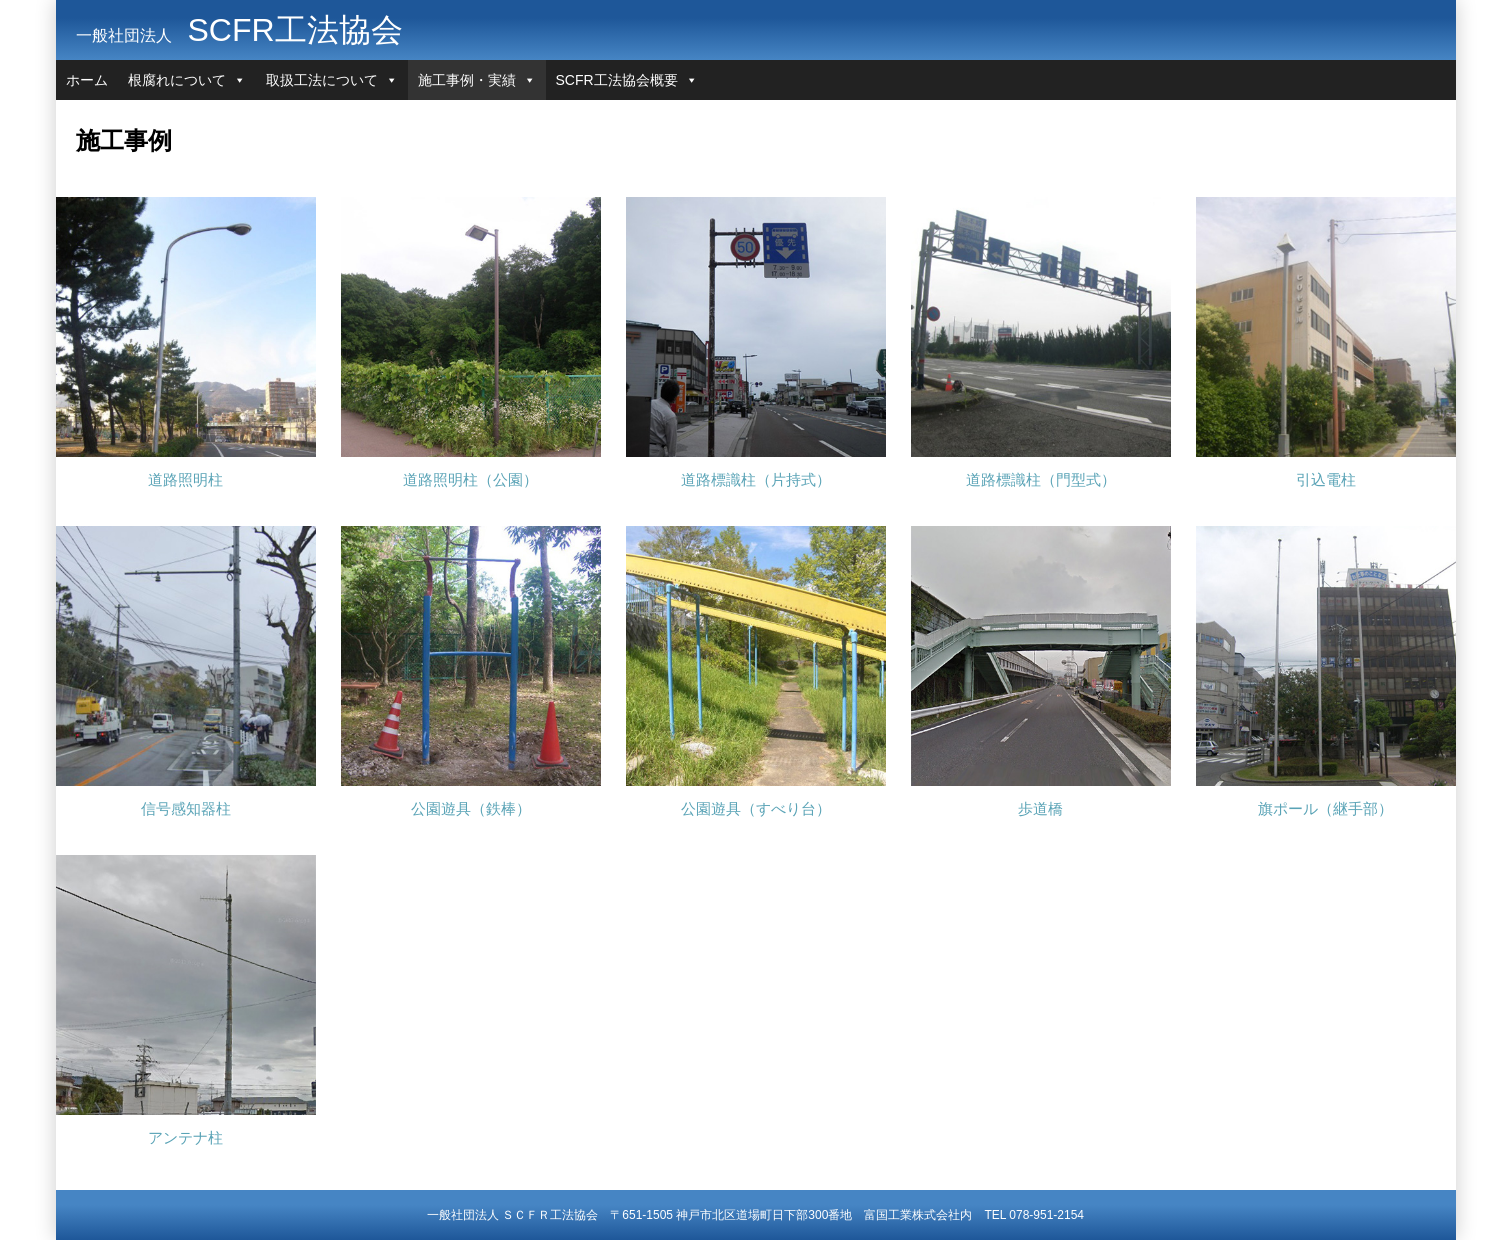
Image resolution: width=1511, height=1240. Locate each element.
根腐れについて (177, 80)
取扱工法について (322, 80)
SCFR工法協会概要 (617, 80)
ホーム (87, 80)
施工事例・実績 (467, 80)
